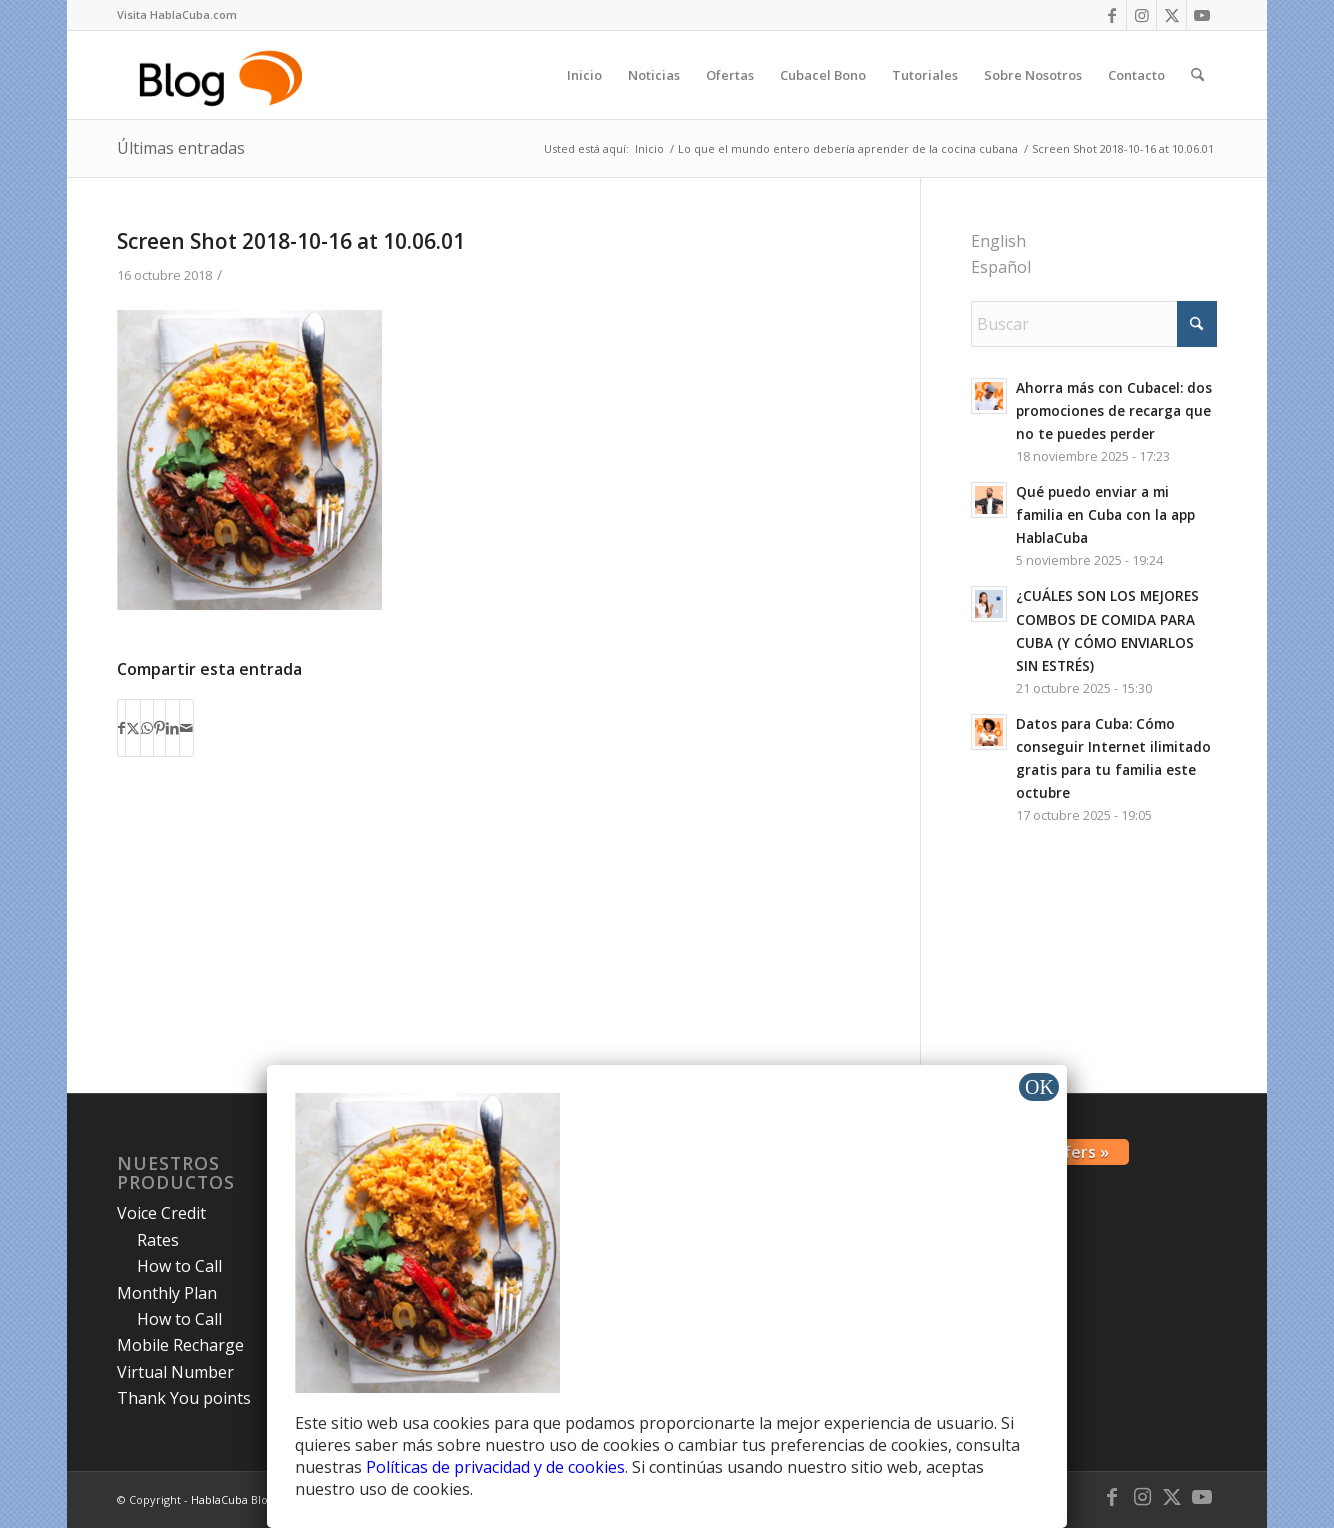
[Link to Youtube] (1202, 15)
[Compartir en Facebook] (121, 728)
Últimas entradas (181, 148)
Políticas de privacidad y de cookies (495, 1467)
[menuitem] (177, 15)
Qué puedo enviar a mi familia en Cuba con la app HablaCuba (1105, 514)
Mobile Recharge (180, 1345)
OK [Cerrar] (1039, 1087)
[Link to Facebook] (1111, 15)
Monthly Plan (167, 1293)
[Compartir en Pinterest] (159, 728)
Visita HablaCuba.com (177, 14)
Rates (158, 1240)
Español (1001, 267)
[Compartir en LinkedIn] (172, 728)
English (998, 241)
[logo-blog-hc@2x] (224, 75)
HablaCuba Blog (232, 1499)
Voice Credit (161, 1213)
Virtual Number (175, 1372)
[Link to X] (1171, 15)
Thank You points (184, 1398)
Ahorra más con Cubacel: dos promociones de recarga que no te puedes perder (1114, 410)
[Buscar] (1197, 75)
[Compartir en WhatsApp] (147, 728)
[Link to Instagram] (1141, 15)
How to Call (179, 1266)
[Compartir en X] (133, 728)
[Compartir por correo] (186, 728)
